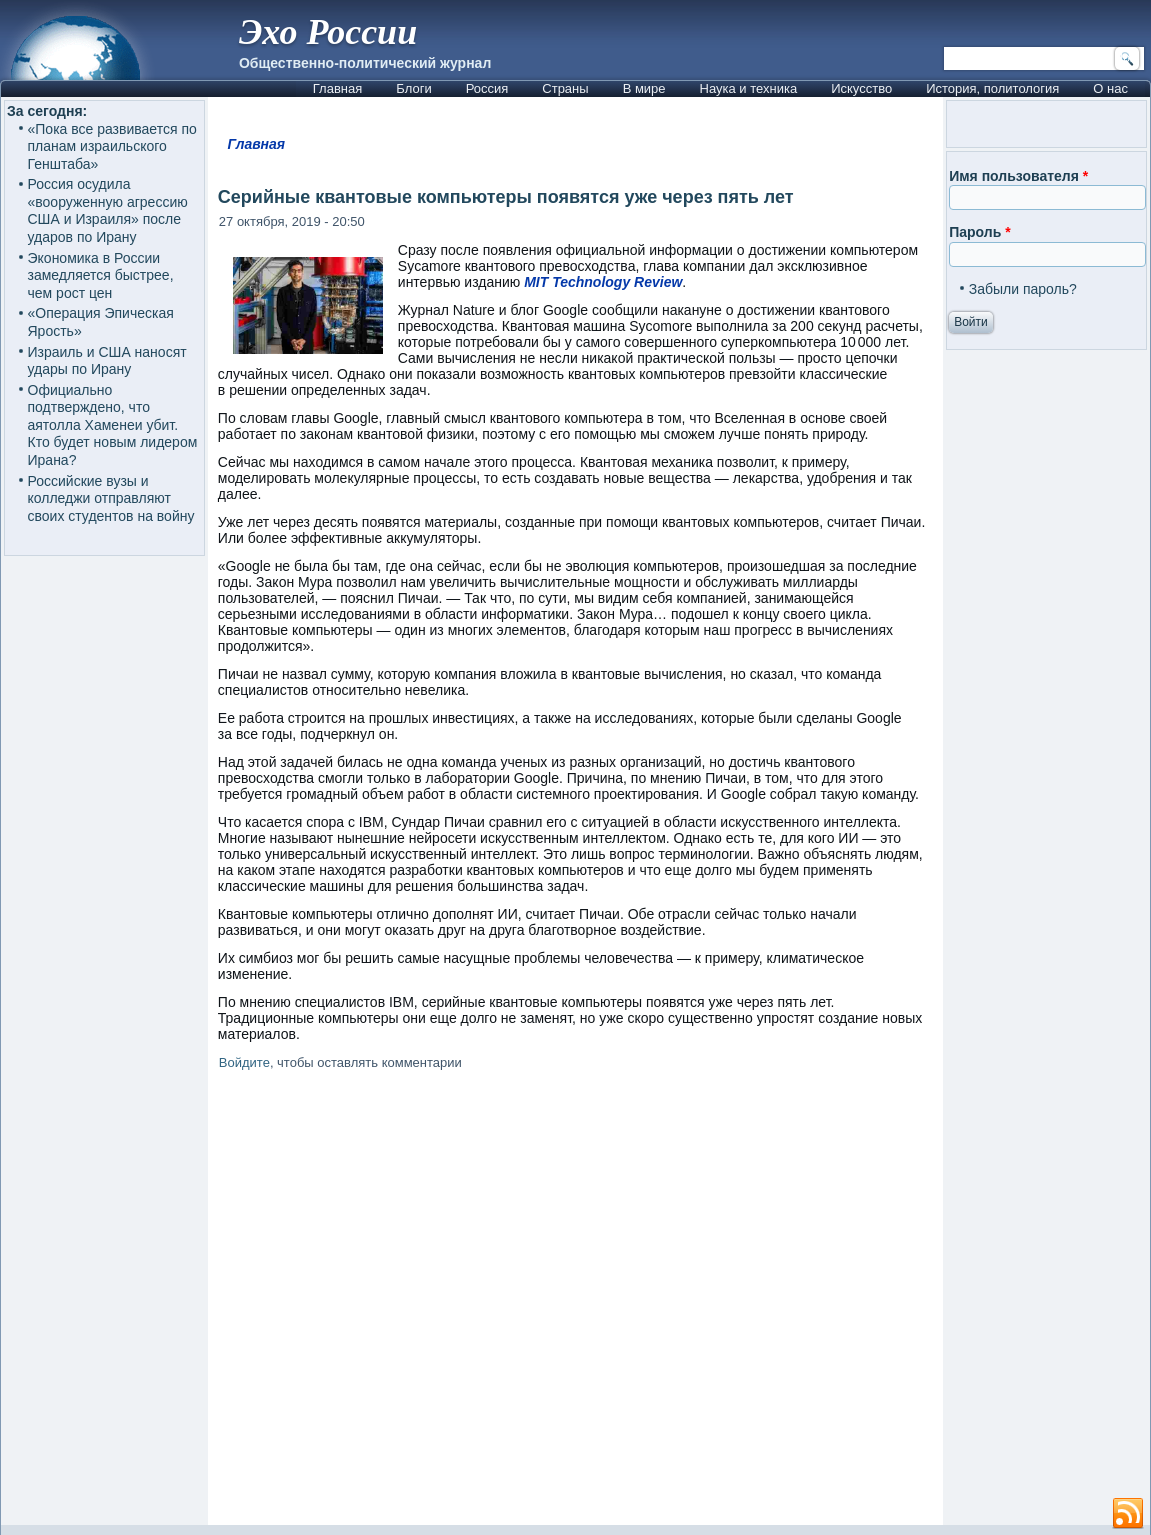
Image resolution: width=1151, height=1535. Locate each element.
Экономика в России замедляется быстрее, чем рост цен (101, 275)
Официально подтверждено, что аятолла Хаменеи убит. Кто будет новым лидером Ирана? (113, 425)
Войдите (244, 1062)
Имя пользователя (1018, 176)
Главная (337, 88)
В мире (644, 88)
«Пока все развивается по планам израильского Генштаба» (112, 146)
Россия (487, 88)
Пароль (979, 232)
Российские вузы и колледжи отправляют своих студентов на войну (111, 498)
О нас (1110, 88)
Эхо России (328, 32)
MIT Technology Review (603, 282)
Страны (565, 88)
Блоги (413, 88)
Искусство (861, 88)
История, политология (992, 88)
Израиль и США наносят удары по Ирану (107, 361)
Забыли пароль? (1023, 289)
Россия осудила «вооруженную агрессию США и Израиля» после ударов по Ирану (108, 210)
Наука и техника (749, 88)
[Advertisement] (575, 1301)
